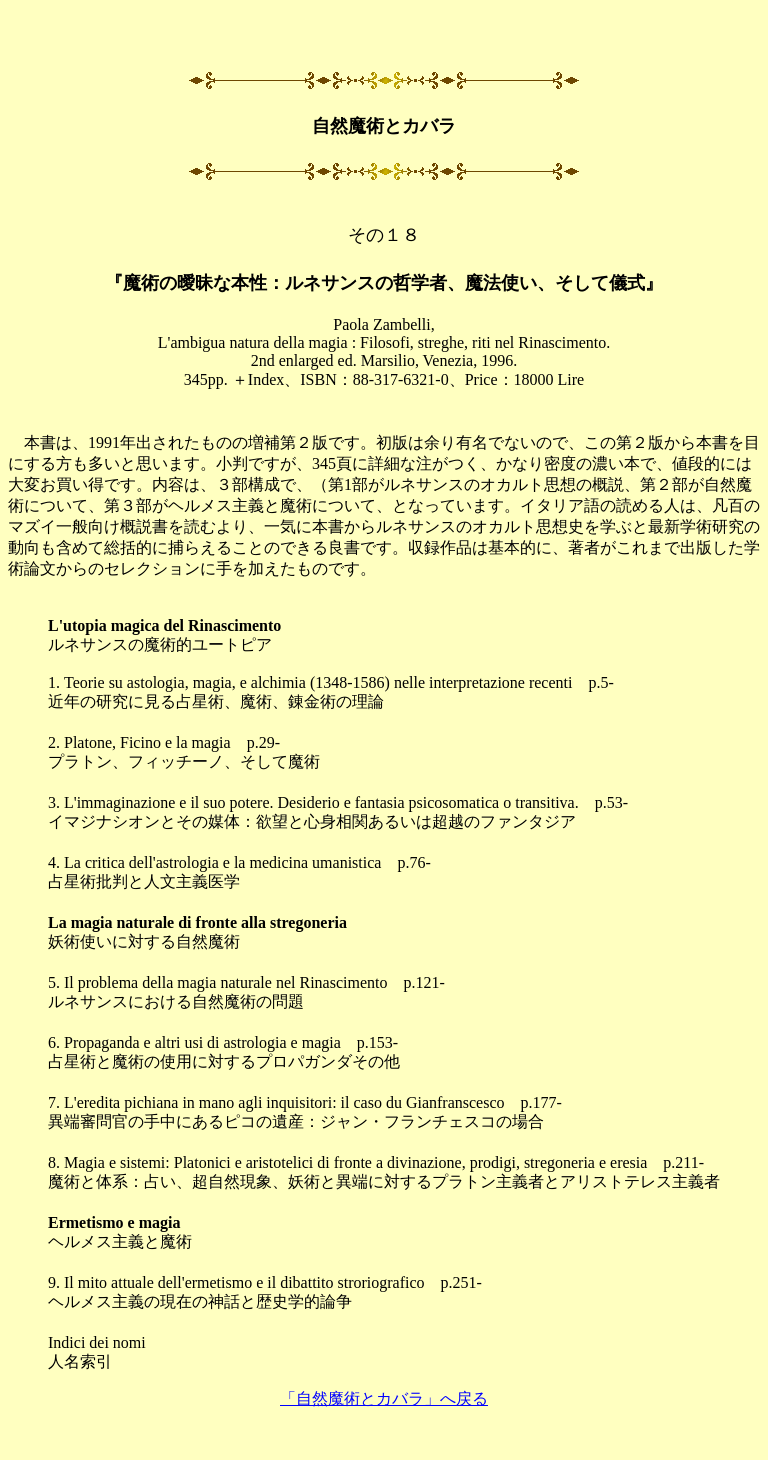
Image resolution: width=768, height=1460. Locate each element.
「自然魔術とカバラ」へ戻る (384, 1398)
